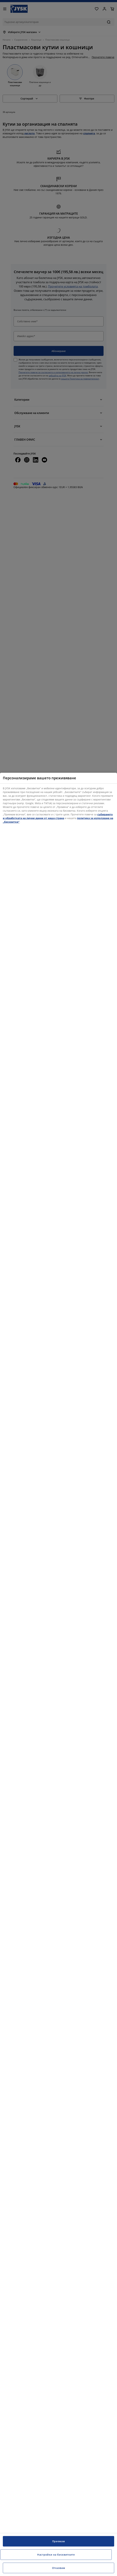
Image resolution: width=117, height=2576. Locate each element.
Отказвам (58, 2568)
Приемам (58, 2541)
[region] (58, 1674)
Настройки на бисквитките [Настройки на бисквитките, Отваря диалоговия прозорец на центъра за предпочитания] (56, 2554)
